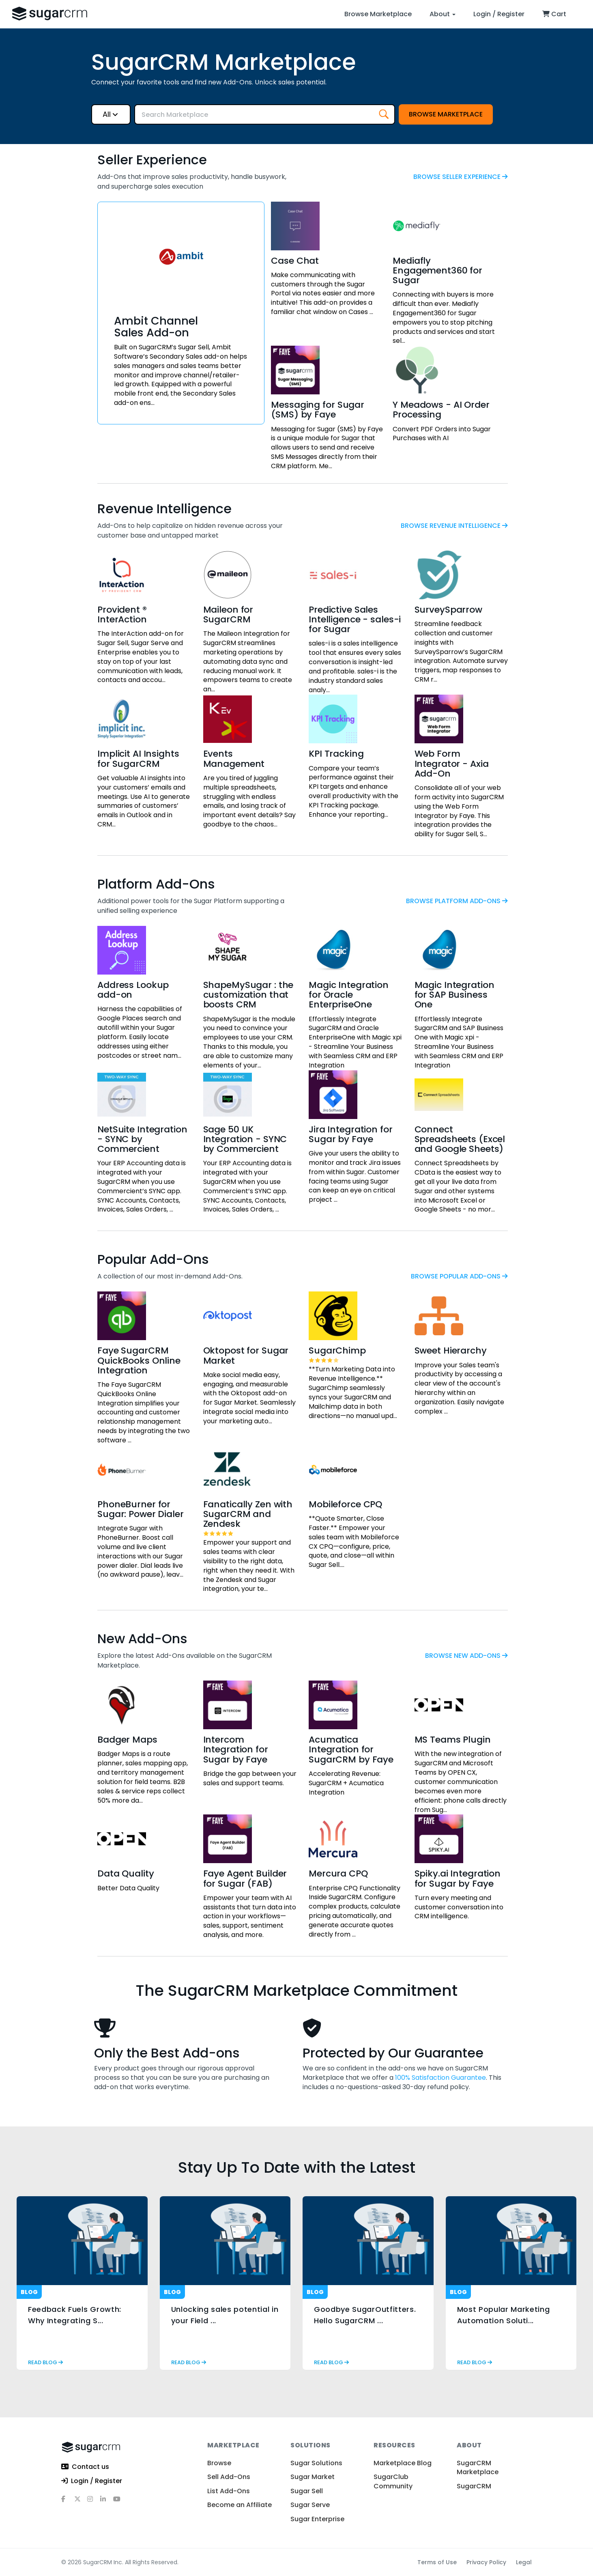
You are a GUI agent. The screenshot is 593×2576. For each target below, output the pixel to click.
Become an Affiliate (239, 2504)
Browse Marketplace (378, 14)
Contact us (85, 2467)
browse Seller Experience (460, 176)
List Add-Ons (228, 2491)
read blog (45, 2362)
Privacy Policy (486, 2562)
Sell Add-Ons (228, 2476)
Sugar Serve (310, 2504)
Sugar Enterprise (317, 2519)
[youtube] (119, 2502)
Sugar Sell (306, 2491)
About (442, 14)
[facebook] (67, 2502)
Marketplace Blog (403, 2463)
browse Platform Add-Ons (457, 901)
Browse (219, 2463)
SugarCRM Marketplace (477, 2467)
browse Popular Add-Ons (459, 1276)
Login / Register (498, 14)
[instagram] (93, 2502)
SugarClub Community (393, 2481)
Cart (554, 14)
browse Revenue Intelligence (454, 525)
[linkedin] (106, 2502)
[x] (80, 2502)
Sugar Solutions (316, 2463)
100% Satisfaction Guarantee (440, 2077)
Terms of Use (437, 2562)
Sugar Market (312, 2476)
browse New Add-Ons (466, 1655)
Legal (524, 2562)
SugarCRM (474, 2486)
